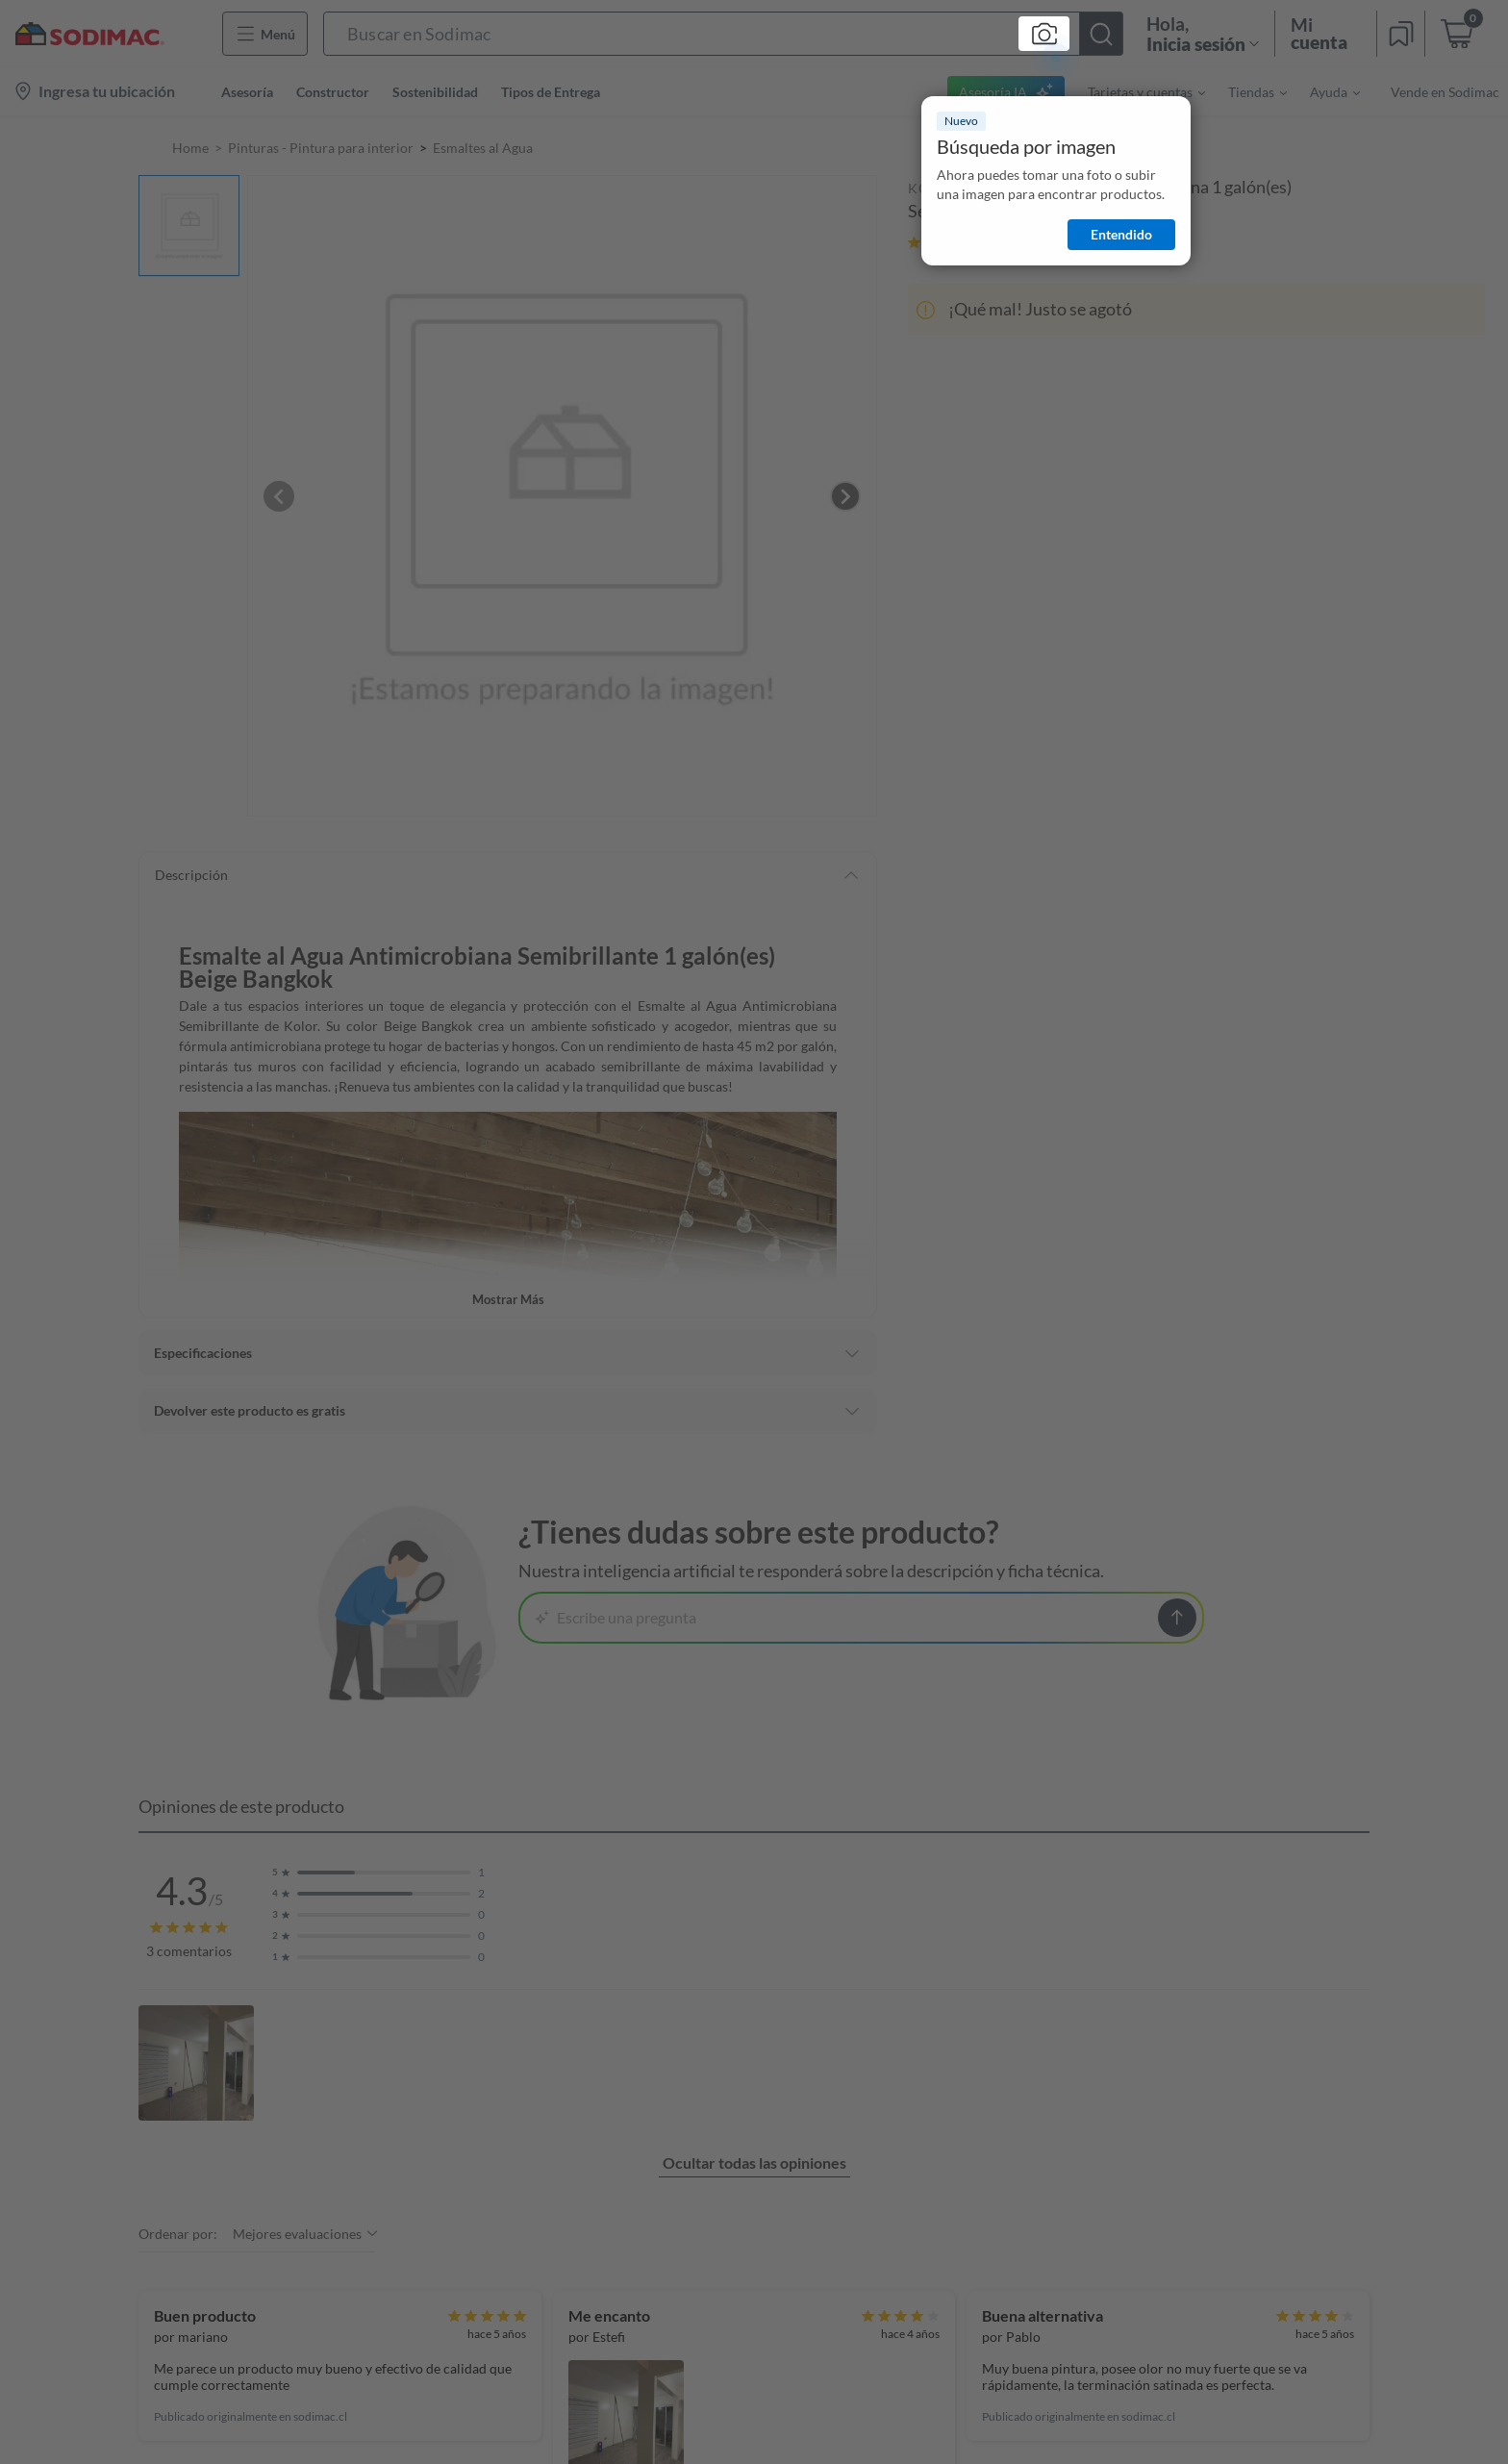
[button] (723, 33)
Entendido (1121, 234)
